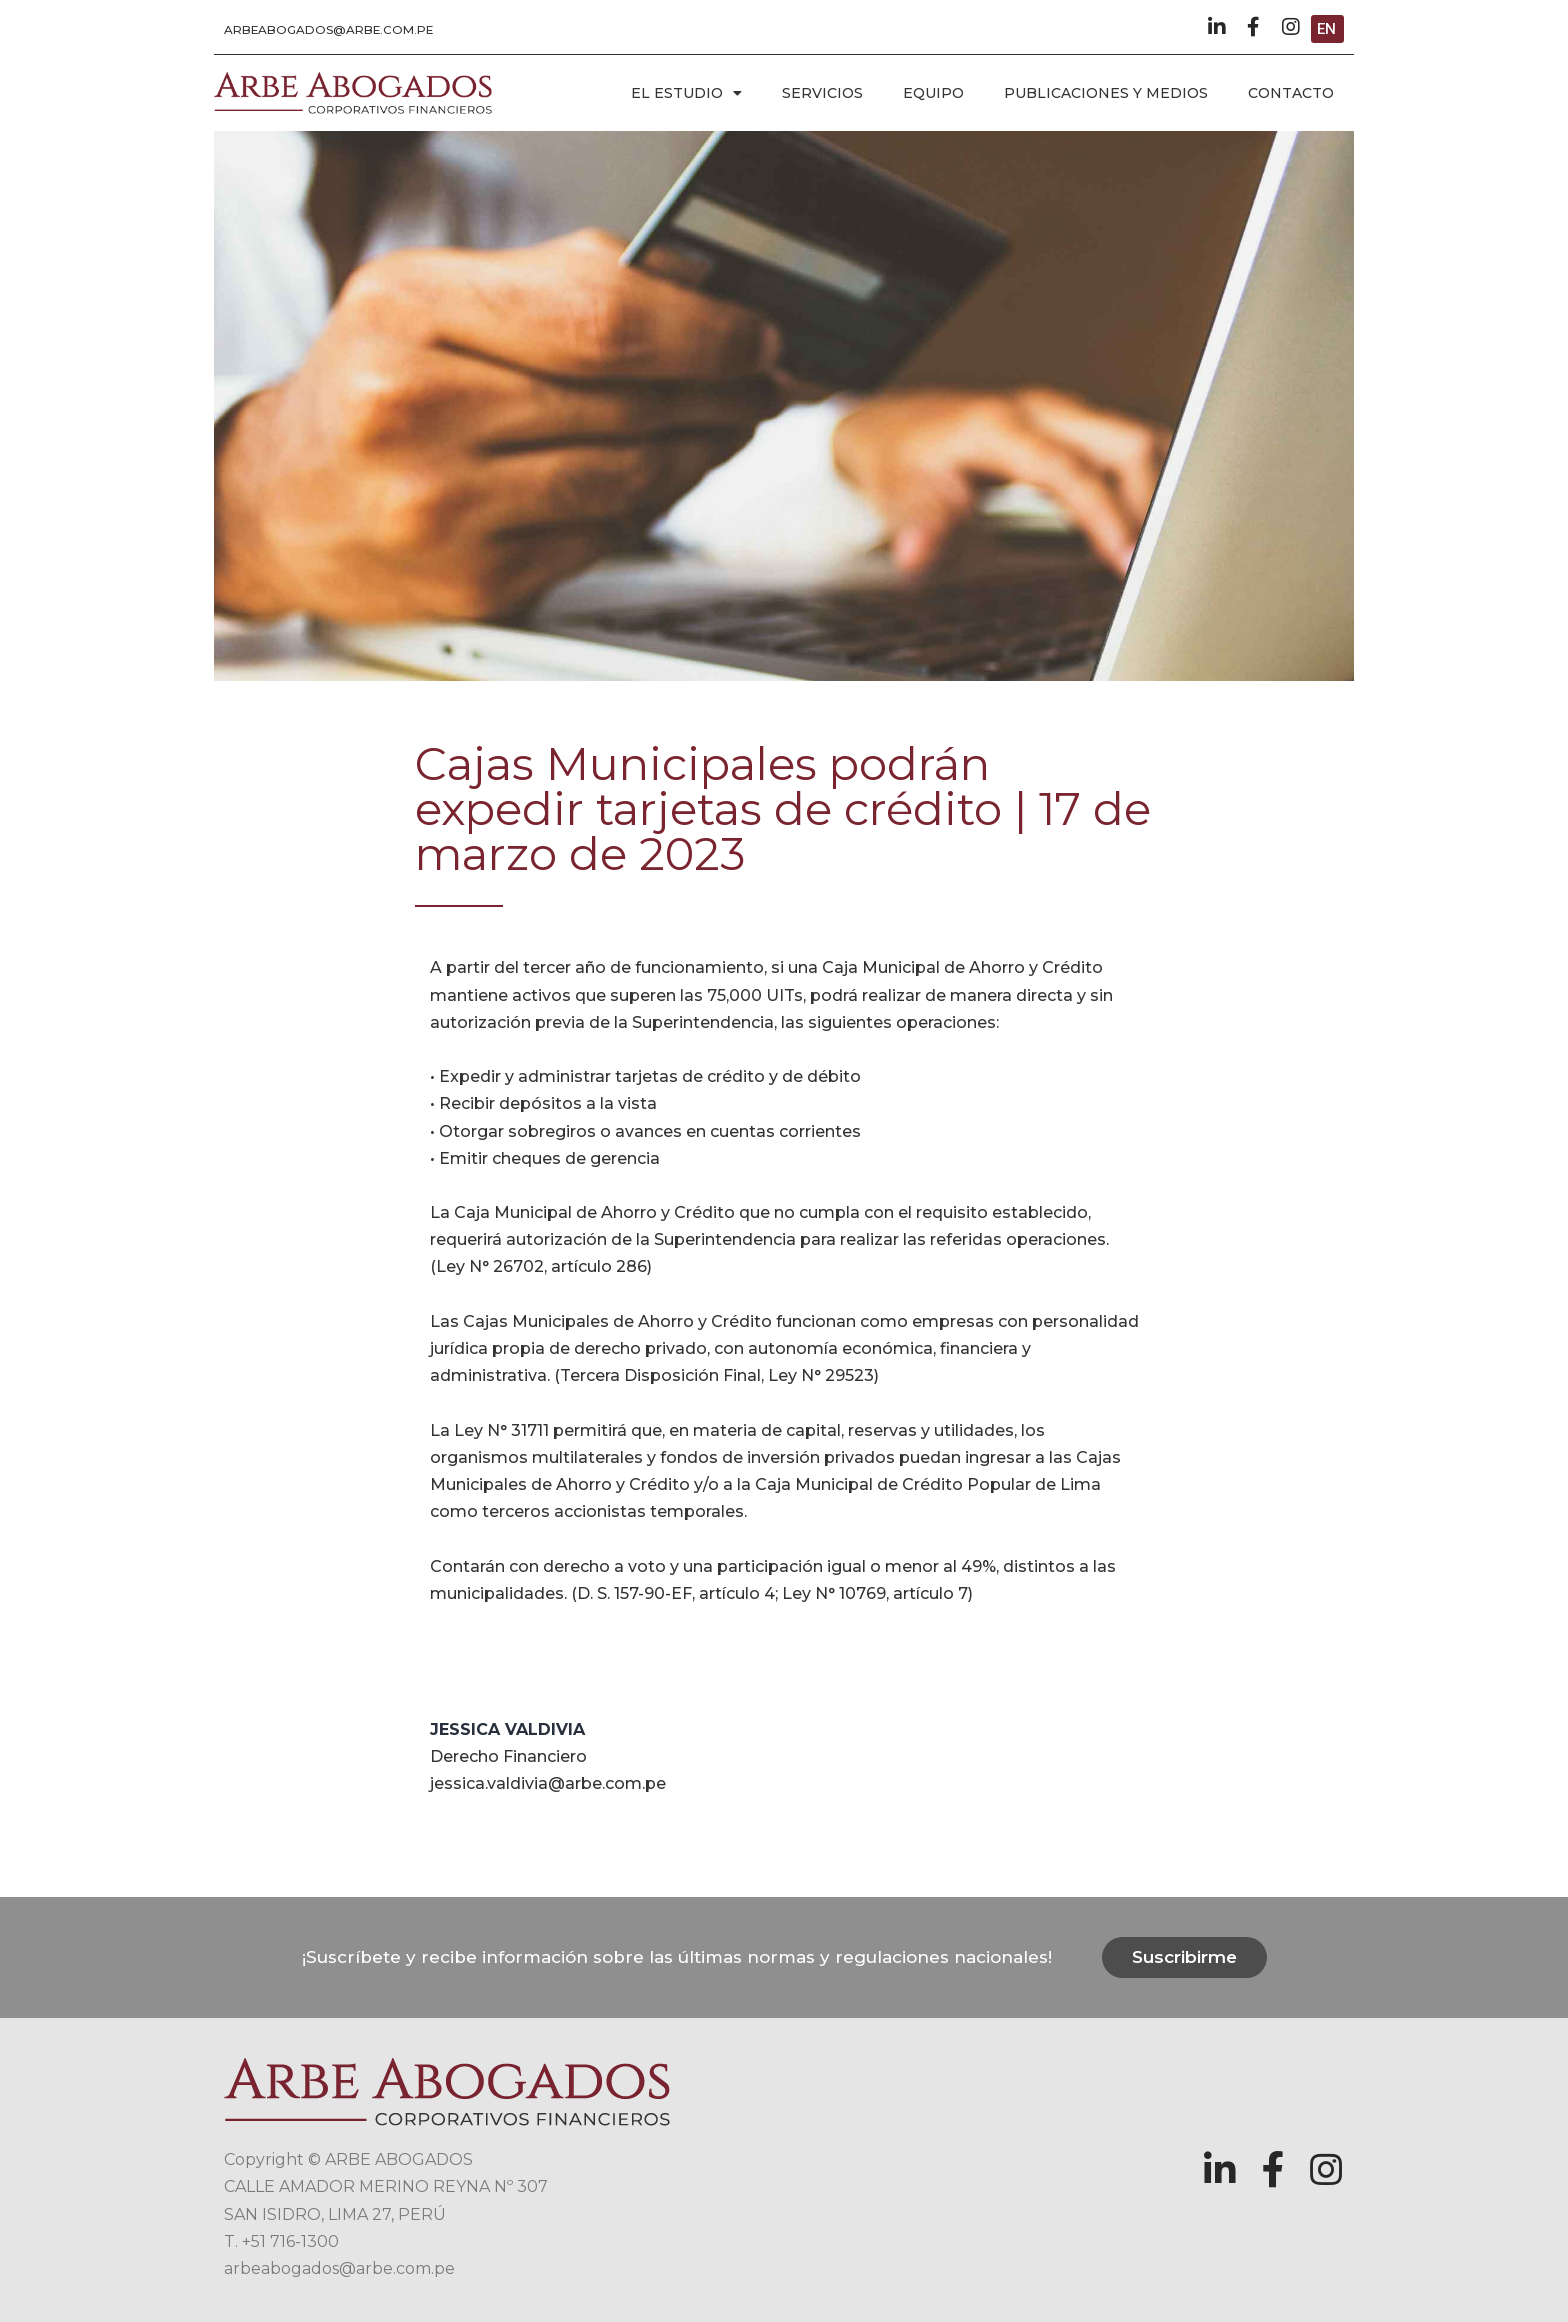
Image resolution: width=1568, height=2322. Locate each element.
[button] (330, 30)
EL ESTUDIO (686, 93)
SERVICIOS (822, 93)
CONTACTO (1291, 93)
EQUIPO (933, 93)
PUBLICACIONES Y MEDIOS (1106, 93)
